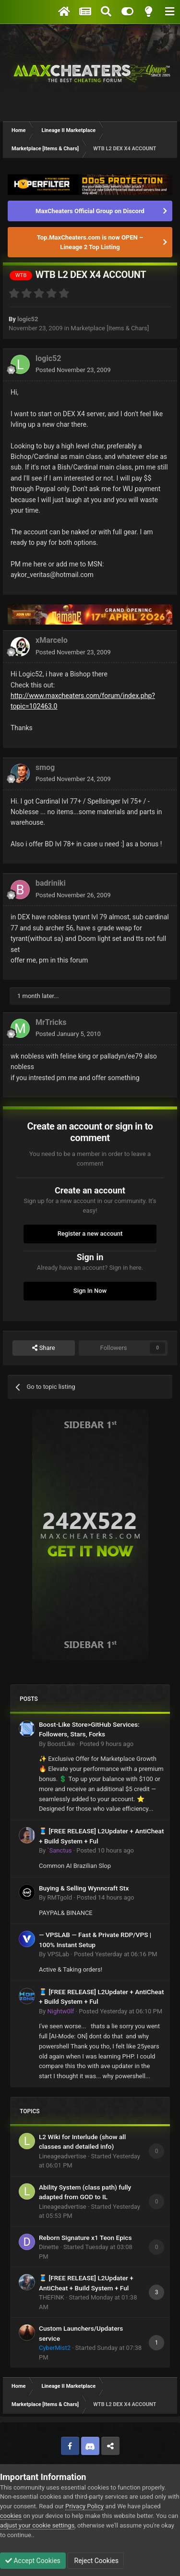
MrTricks (51, 1022)
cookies (11, 2515)
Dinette (49, 2247)
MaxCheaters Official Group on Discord (90, 211)
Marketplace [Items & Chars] (110, 328)
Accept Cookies (32, 2560)
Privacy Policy (84, 2506)
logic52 (27, 319)
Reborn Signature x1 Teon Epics (85, 2237)
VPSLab (58, 1954)
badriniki (51, 883)
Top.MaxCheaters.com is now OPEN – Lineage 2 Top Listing (90, 242)
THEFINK (51, 2297)
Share (43, 1348)
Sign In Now (90, 1290)
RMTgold (59, 1897)
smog (45, 767)
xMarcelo (52, 640)
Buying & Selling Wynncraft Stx (84, 1888)
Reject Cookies (95, 2560)
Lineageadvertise (62, 2156)
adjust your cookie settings (37, 2525)
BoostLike (60, 1743)
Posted (73, 369)
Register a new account (90, 1233)
